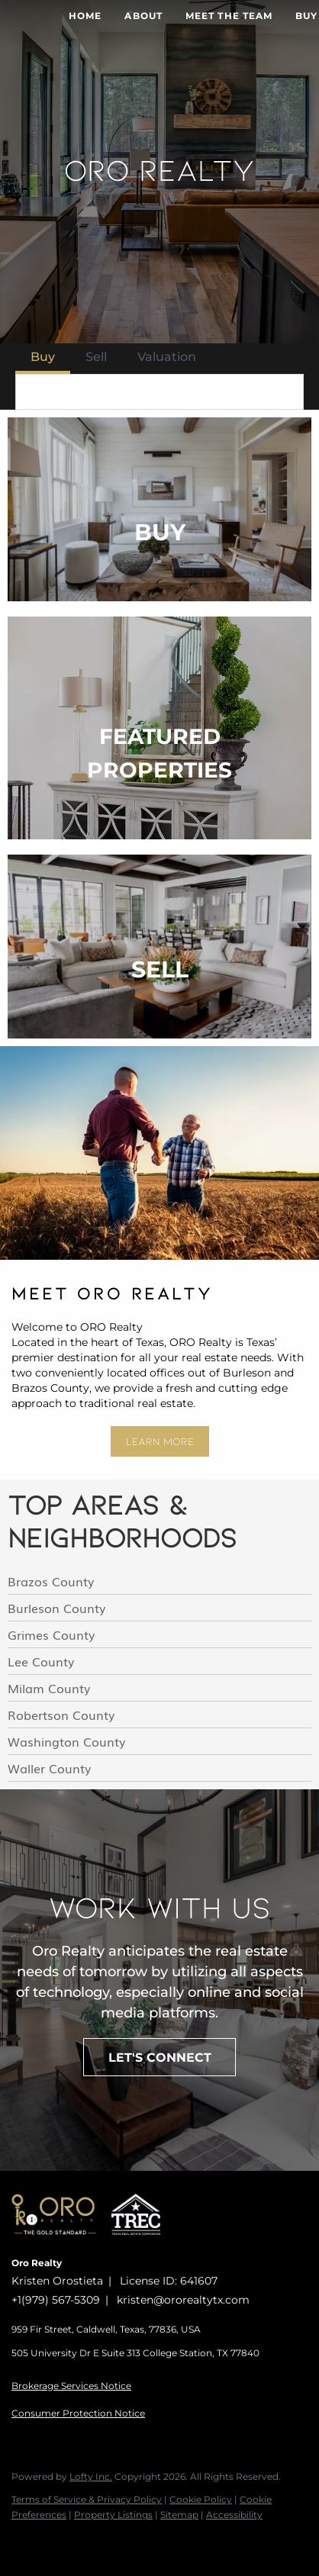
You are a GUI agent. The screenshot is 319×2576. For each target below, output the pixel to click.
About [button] (143, 15)
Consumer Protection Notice (78, 2413)
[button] (287, 392)
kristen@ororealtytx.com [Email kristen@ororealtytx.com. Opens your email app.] (183, 2300)
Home (85, 15)
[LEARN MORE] (160, 1441)
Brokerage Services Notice (71, 2385)
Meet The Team (228, 15)
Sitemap (179, 2514)
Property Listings (113, 2514)
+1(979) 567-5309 (55, 2300)
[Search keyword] (144, 392)
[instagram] (49, 2545)
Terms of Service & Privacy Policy (86, 2499)
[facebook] (19, 2545)
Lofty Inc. (90, 2476)
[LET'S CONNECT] (159, 2057)
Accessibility (234, 2514)
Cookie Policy (200, 2499)
